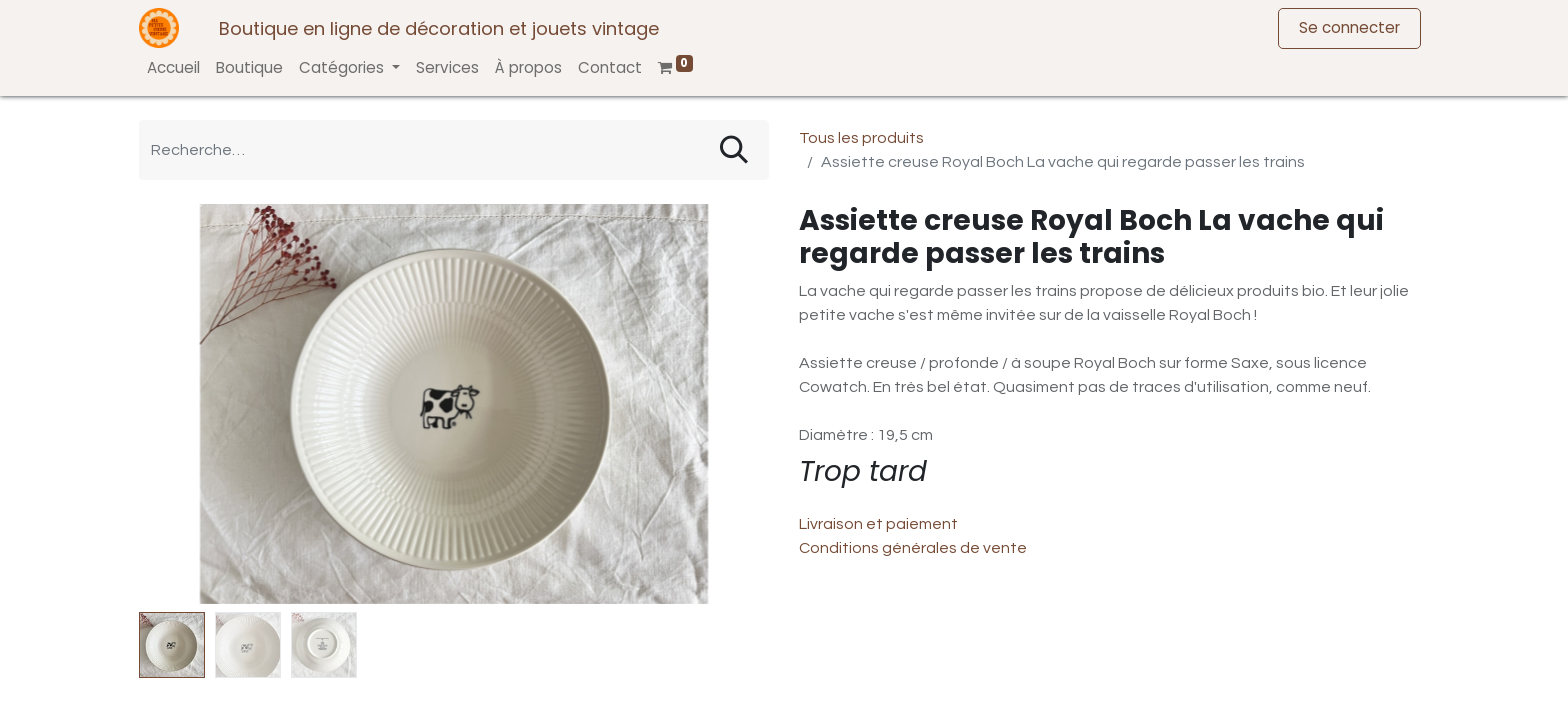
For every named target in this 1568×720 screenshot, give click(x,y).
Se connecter (1349, 27)
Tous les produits (861, 138)
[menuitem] (173, 68)
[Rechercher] (734, 150)
